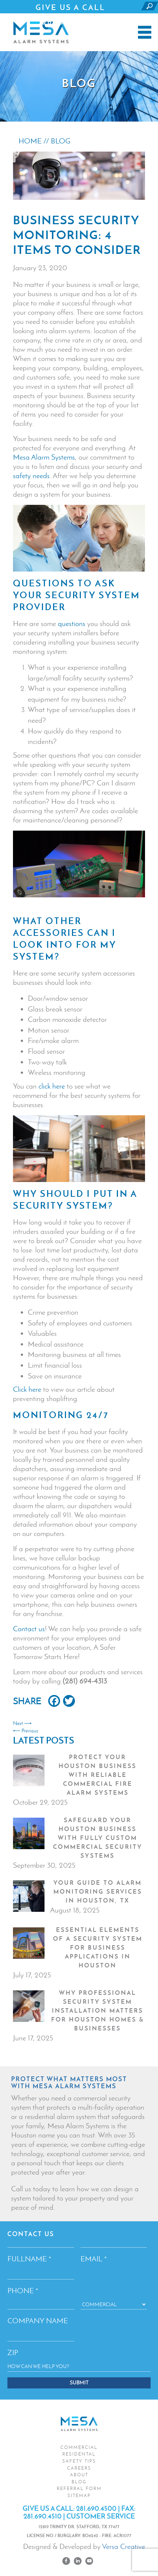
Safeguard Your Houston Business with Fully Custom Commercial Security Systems (97, 1837)
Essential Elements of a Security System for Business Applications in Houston (97, 1947)
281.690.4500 (71, 22)
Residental (79, 2454)
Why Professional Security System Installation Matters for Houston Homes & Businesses (97, 2010)
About (79, 2474)
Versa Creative (123, 2546)
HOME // (35, 140)
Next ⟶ (22, 1723)
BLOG (60, 140)
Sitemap (79, 2495)
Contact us (29, 1628)
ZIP (12, 2352)
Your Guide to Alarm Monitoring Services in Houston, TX (97, 1891)
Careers (79, 2468)
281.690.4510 (42, 2516)
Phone (22, 2290)
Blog (79, 2481)
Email (93, 2258)
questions (71, 623)
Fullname (29, 2258)
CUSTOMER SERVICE (100, 2516)
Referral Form (79, 2488)
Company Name (37, 2320)
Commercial (79, 2447)
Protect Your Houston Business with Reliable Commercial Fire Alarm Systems (97, 1774)
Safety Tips (79, 2461)
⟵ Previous (25, 1731)
